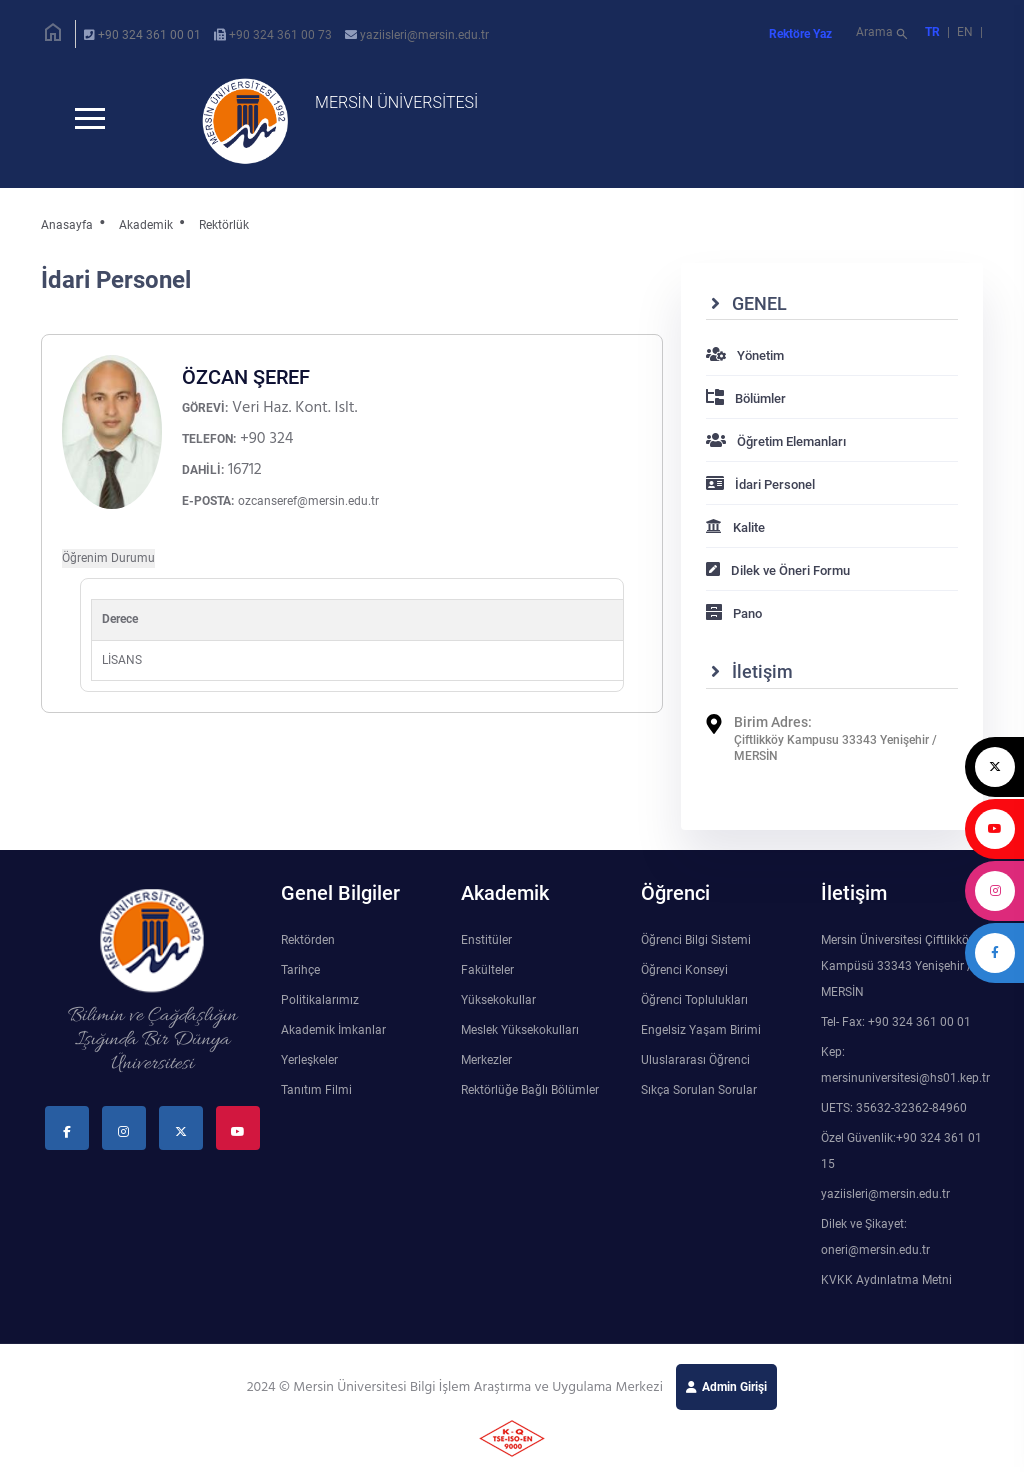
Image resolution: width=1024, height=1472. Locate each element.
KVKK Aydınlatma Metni (886, 1281)
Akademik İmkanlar (333, 1031)
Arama (883, 34)
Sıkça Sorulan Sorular (699, 1091)
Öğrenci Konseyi (684, 971)
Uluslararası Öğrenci (695, 1061)
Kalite (735, 528)
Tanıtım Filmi (316, 1091)
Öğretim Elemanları (776, 442)
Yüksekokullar (498, 1001)
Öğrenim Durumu (108, 559)
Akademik (146, 225)
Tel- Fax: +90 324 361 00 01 (896, 1023)
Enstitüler (486, 941)
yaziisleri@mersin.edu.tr (424, 35)
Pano (734, 614)
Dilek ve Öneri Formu (778, 571)
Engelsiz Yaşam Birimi (701, 1031)
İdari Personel (760, 485)
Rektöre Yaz (800, 34)
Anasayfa (67, 225)
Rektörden (308, 941)
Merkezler (486, 1061)
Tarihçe (300, 971)
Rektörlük (224, 225)
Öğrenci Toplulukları (694, 1001)
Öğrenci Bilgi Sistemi (696, 941)
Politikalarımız (320, 1001)
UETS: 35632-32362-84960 (894, 1109)
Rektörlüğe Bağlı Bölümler (530, 1091)
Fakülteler (487, 971)
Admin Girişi (734, 1388)
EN (966, 32)
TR (932, 32)
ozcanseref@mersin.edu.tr (308, 502)
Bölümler (746, 399)
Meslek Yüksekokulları (520, 1031)
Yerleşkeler (309, 1061)
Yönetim (745, 356)
